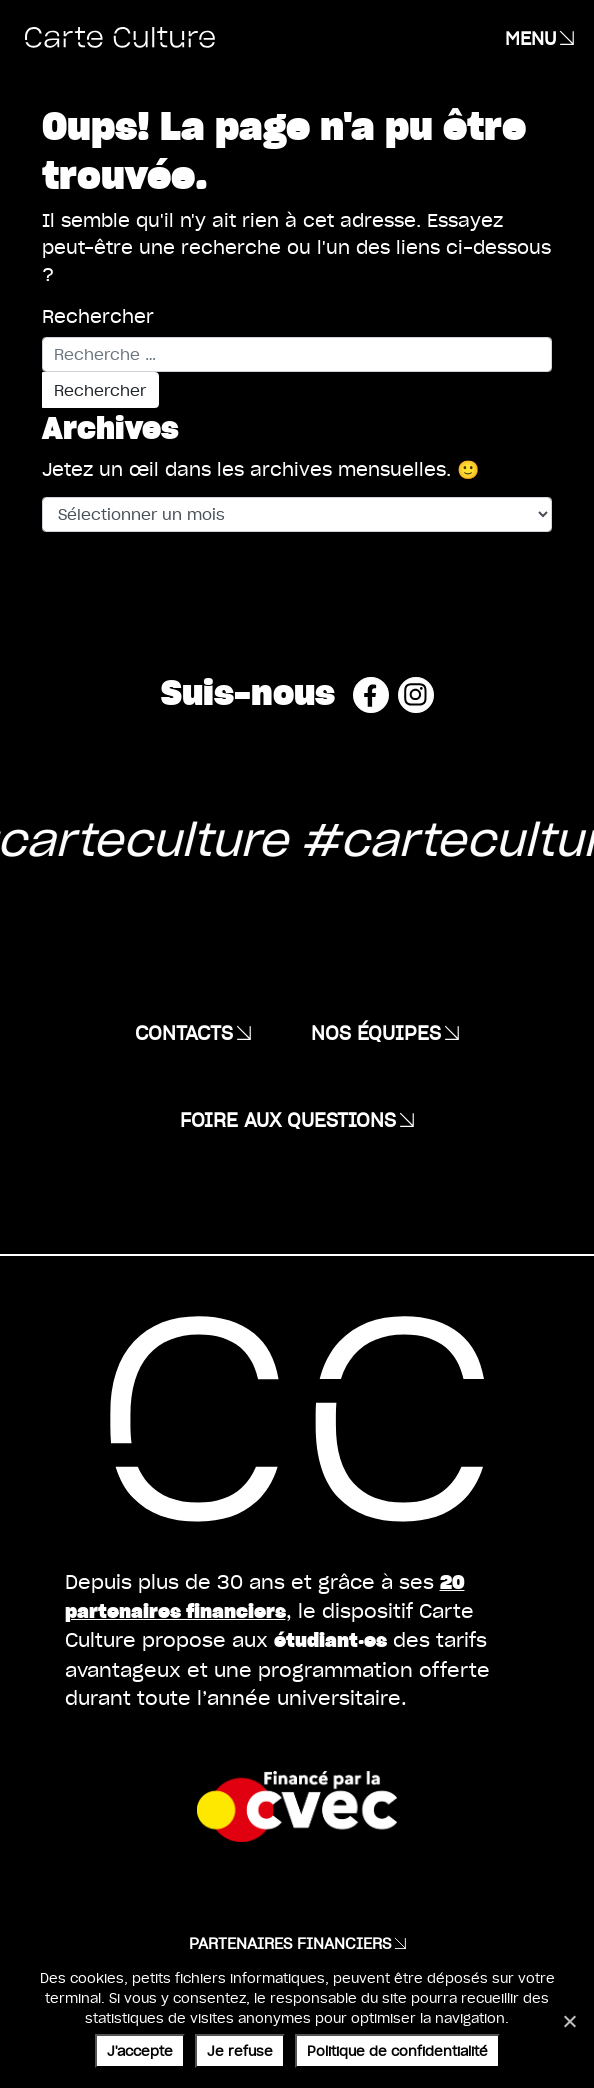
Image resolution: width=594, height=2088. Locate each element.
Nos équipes (376, 1032)
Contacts (184, 1032)
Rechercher (98, 315)
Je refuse (240, 2050)
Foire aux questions (288, 1119)
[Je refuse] (569, 2021)
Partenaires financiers (290, 1943)
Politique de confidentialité (397, 2050)
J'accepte (140, 2050)
